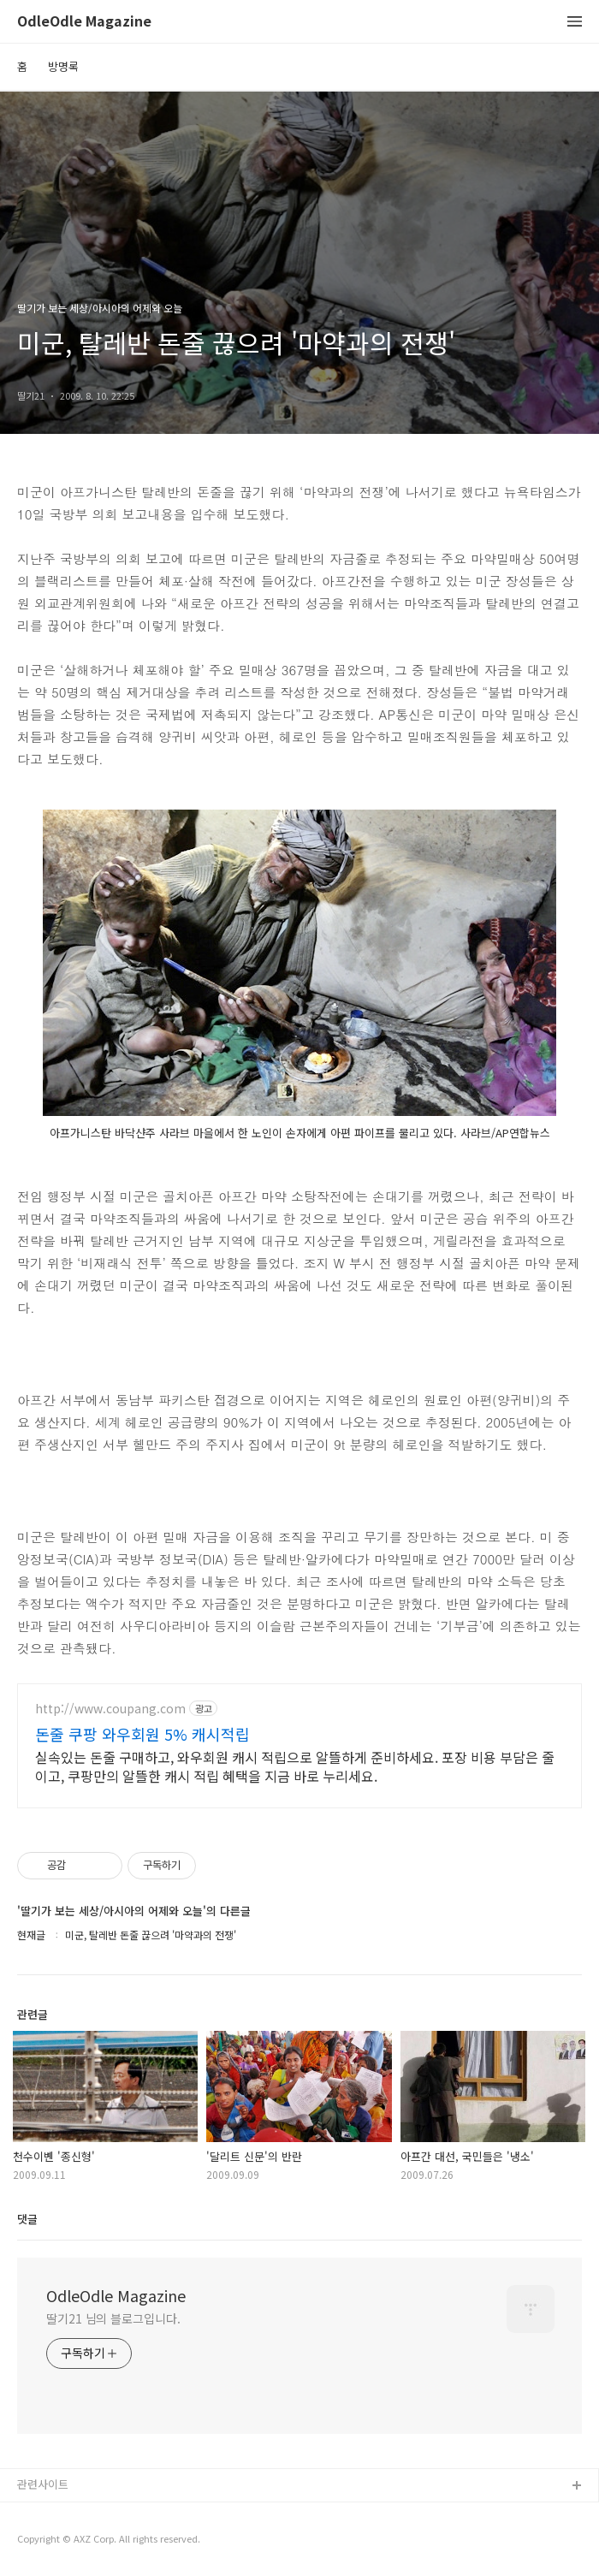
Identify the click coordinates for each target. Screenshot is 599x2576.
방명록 (63, 66)
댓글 (27, 2219)
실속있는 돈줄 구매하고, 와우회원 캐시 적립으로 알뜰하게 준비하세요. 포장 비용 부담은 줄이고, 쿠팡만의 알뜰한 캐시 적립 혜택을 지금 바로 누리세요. (295, 1766)
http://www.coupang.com (110, 1708)
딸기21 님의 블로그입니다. (113, 2318)
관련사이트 (42, 2484)
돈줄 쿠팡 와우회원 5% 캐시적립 (142, 1734)
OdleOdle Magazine (84, 22)
